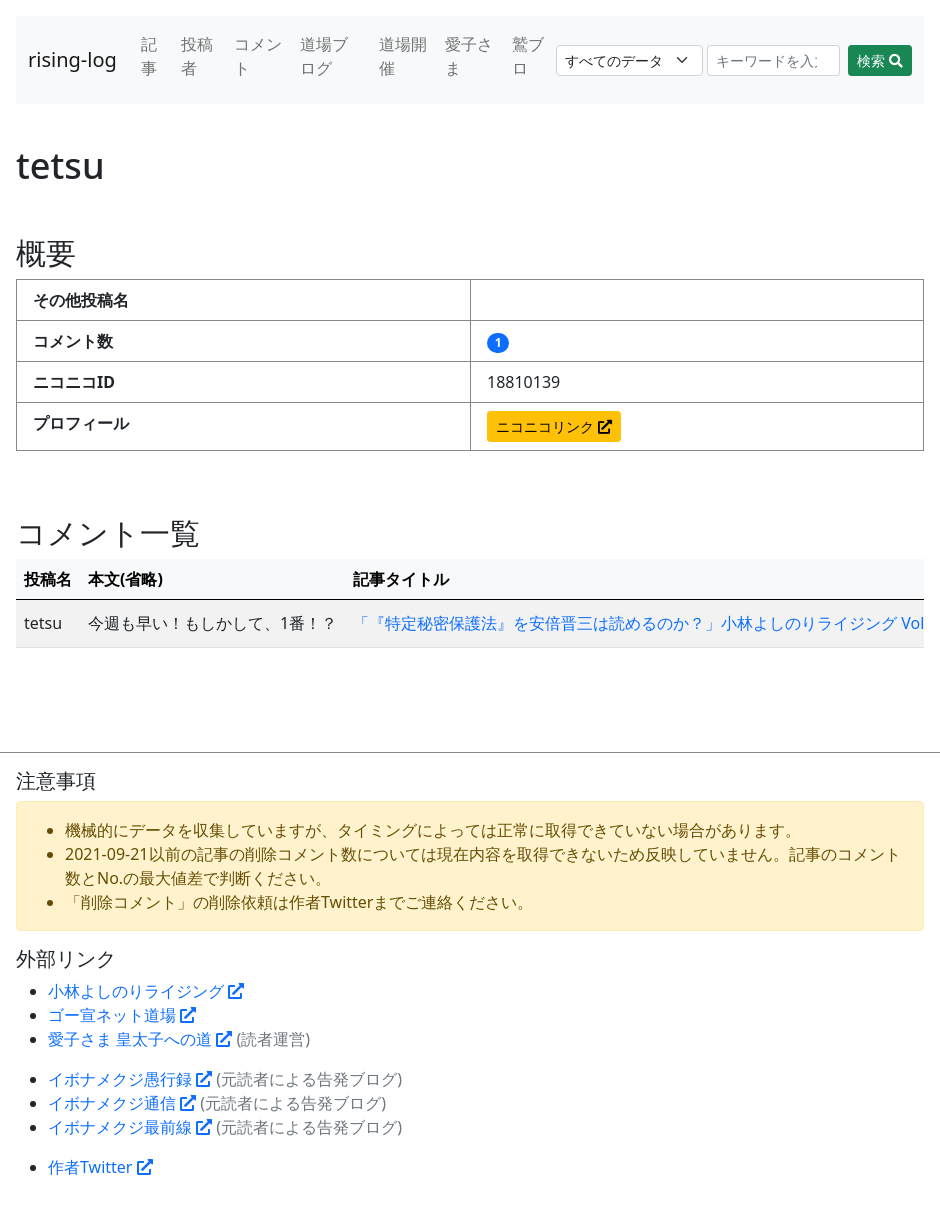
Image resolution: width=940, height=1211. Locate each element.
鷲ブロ (528, 56)
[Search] (773, 60)
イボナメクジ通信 (122, 1103)
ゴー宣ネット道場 (122, 1015)
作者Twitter (100, 1167)
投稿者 (197, 56)
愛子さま (469, 56)
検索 (880, 60)
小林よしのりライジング (146, 991)
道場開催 (403, 56)
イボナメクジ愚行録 (130, 1079)
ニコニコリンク (554, 426)
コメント (258, 56)
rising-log (72, 59)
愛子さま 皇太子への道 (140, 1039)
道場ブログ (324, 56)
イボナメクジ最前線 (130, 1127)
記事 (149, 56)
